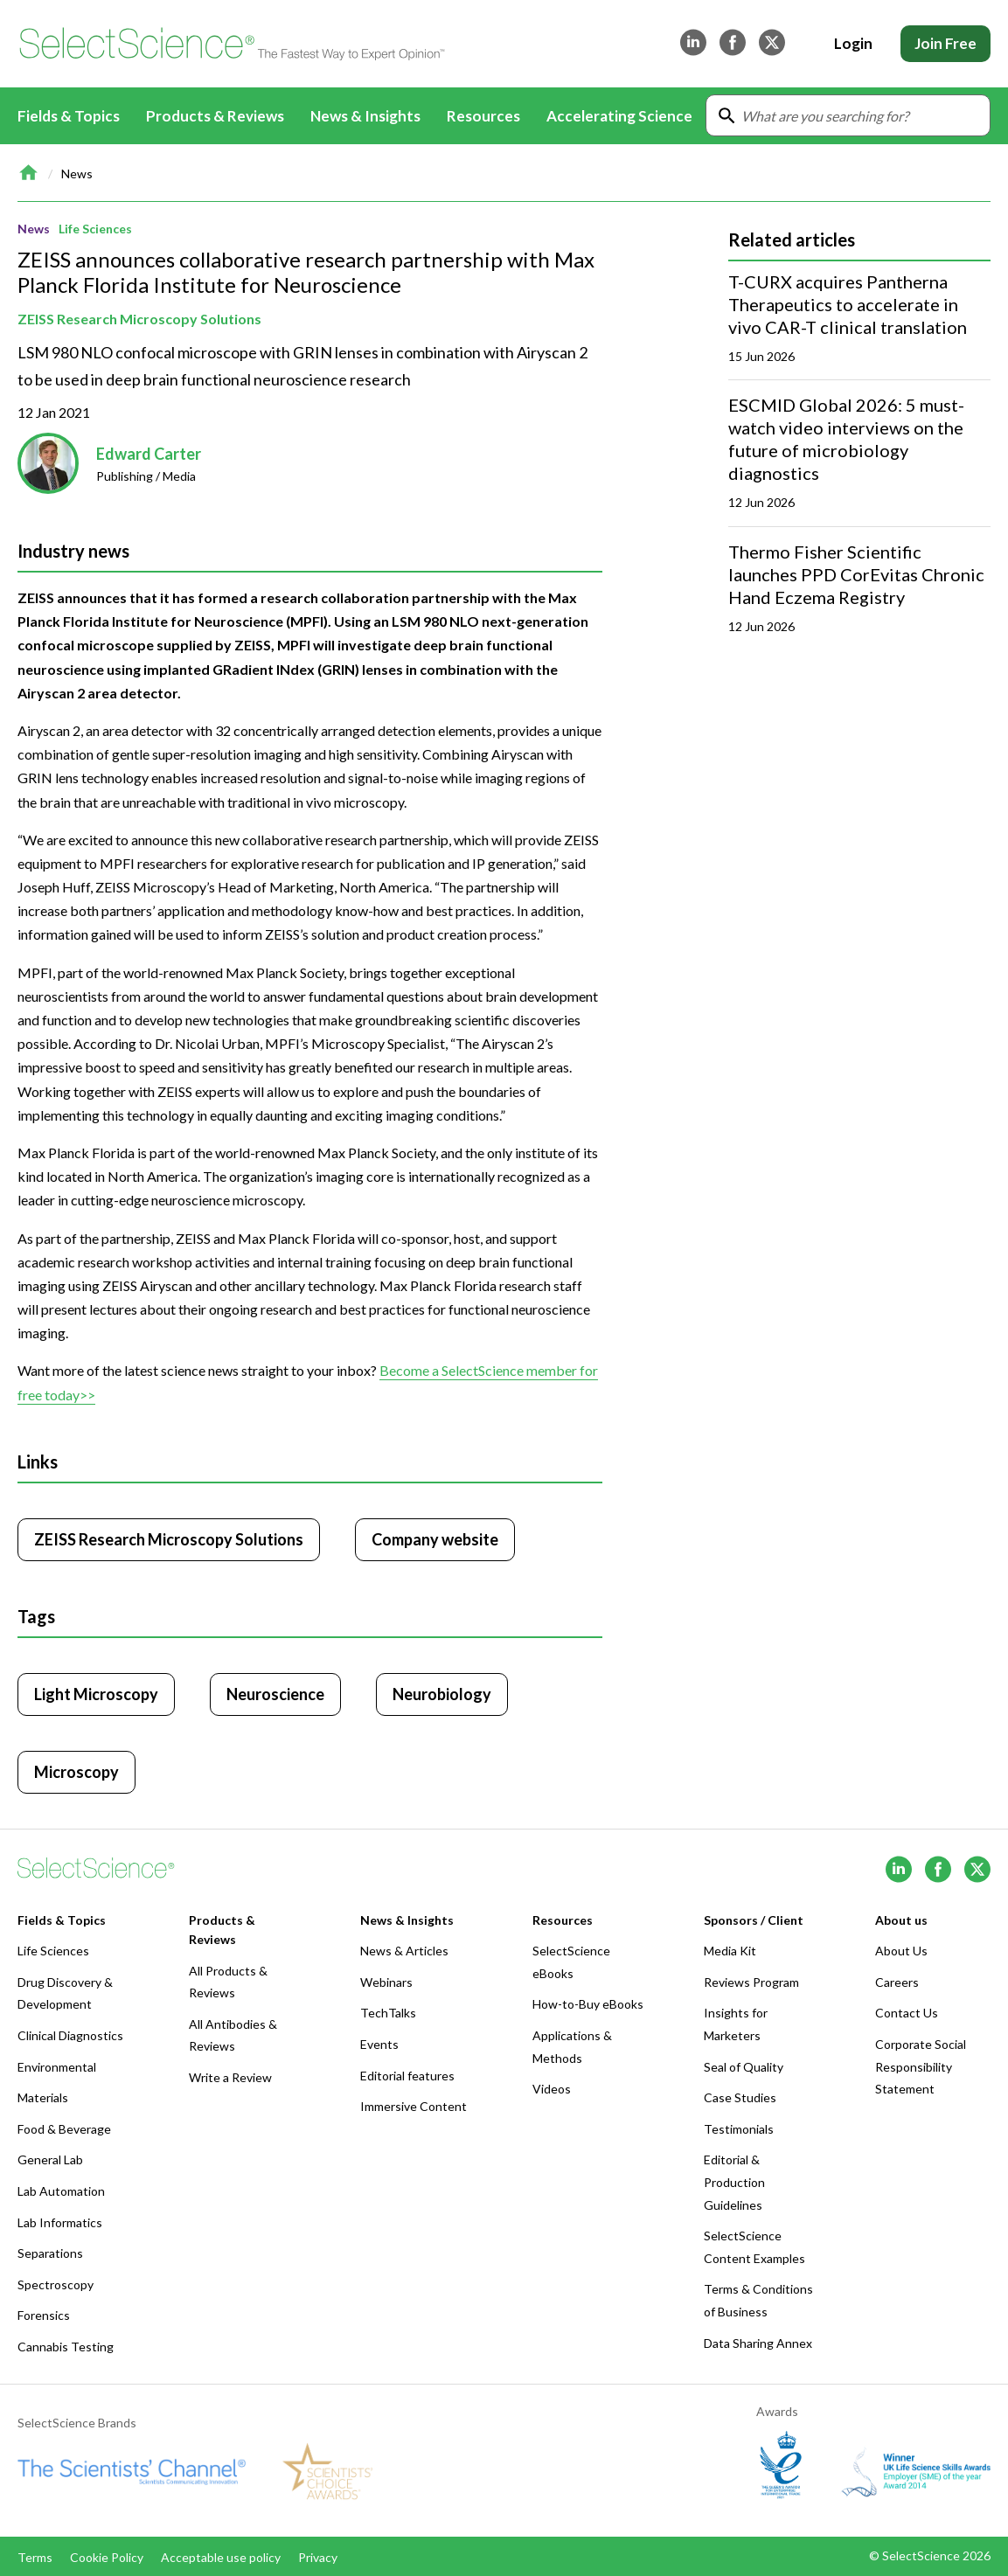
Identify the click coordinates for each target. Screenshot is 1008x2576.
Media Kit (730, 1950)
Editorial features (407, 2075)
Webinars (386, 1982)
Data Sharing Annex (758, 2343)
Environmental (56, 2066)
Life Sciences (95, 228)
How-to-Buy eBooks (587, 2003)
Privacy (317, 2557)
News (77, 173)
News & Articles (404, 1950)
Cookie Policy (106, 2557)
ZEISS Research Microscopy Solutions (139, 318)
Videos (551, 2088)
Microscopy (76, 1771)
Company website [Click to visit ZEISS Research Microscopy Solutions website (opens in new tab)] (435, 1539)
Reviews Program (751, 1982)
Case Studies (740, 2097)
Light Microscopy (96, 1694)
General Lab (50, 2159)
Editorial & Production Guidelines (734, 2181)
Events (379, 2044)
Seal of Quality (743, 2066)
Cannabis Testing (65, 2346)
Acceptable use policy (221, 2557)
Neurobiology (442, 1694)
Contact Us (906, 2012)
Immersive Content (413, 2106)
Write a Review (230, 2077)
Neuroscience (275, 1694)
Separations (50, 2253)
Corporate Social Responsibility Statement (920, 2066)
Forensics (43, 2315)
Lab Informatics (59, 2222)
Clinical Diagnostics (70, 2035)
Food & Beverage (64, 2128)
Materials (42, 2097)
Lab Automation (61, 2191)
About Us (901, 1950)
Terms (34, 2557)
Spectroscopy (55, 2284)
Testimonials (739, 2128)
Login (853, 43)
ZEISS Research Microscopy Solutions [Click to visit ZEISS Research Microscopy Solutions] (168, 1539)
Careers (897, 1982)
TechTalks (388, 2012)
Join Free (945, 43)
